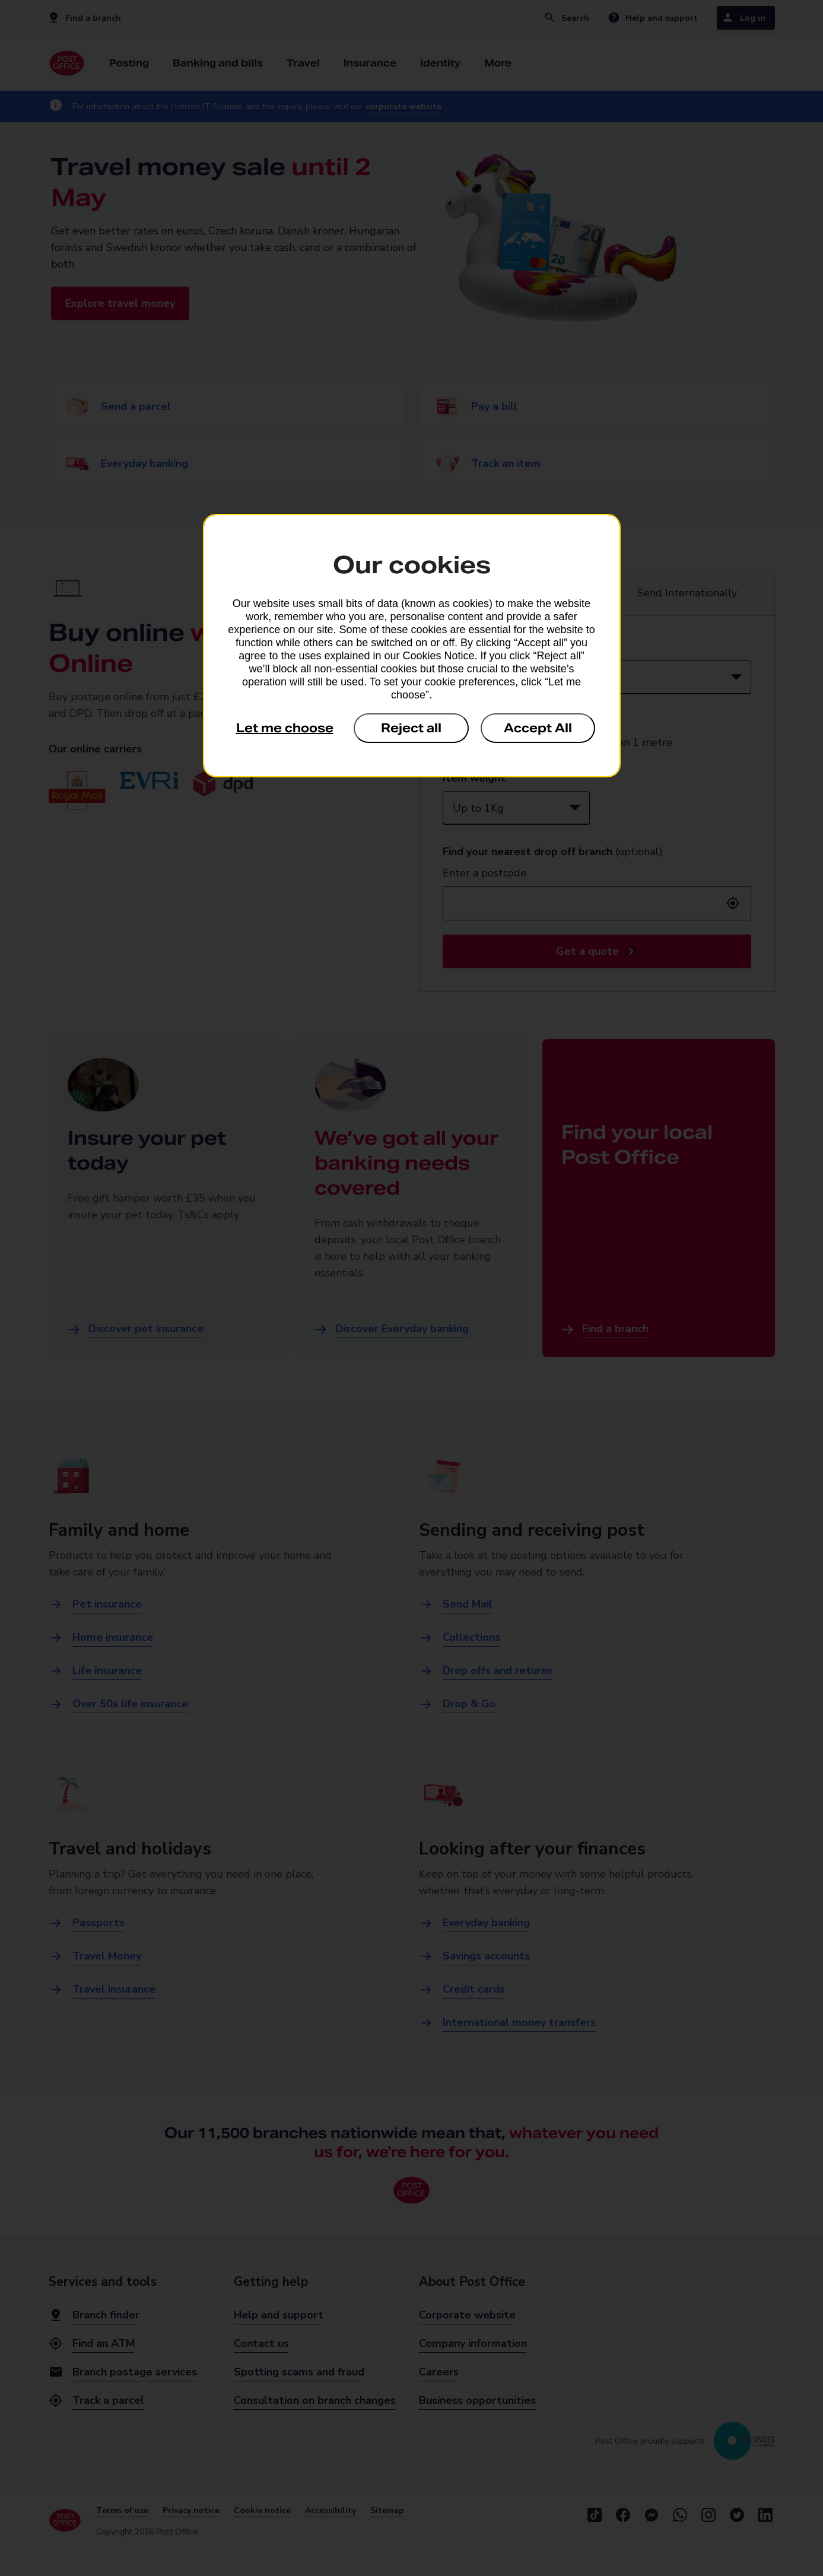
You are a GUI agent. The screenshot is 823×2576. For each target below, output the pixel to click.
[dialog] (411, 645)
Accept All (538, 728)
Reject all (411, 728)
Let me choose (284, 728)
